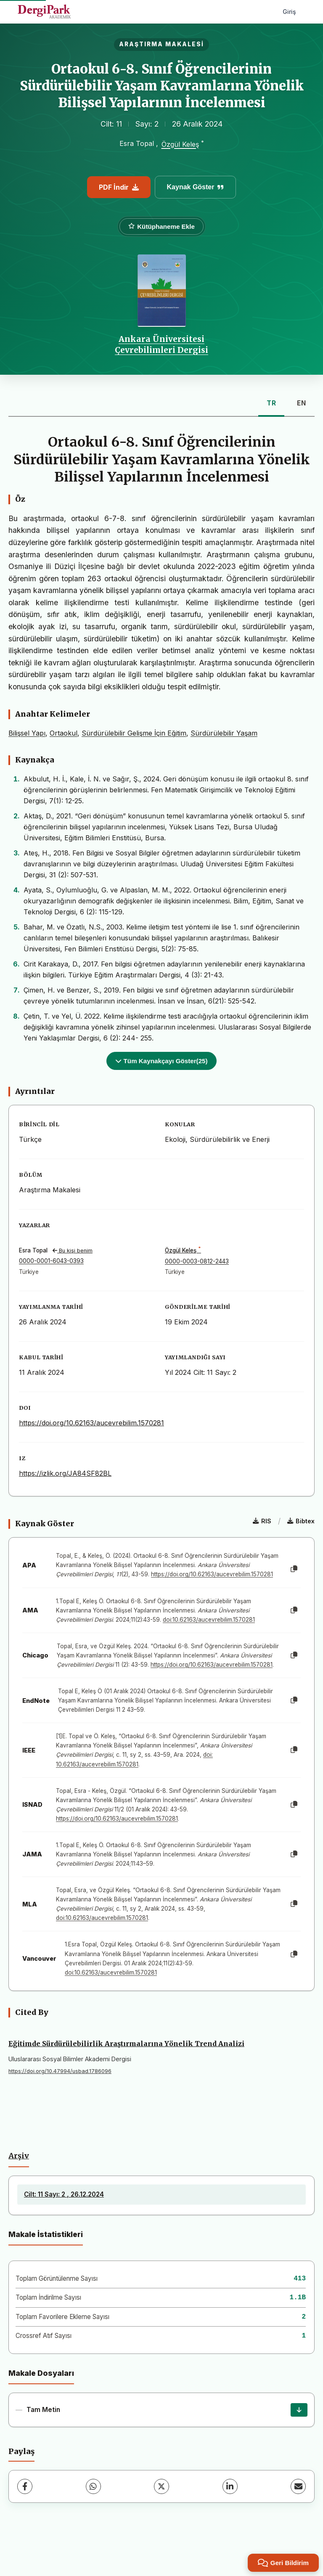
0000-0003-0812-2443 (197, 1261)
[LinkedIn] (230, 2486)
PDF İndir (119, 187)
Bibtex (301, 1521)
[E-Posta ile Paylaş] (298, 2486)
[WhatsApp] (93, 2486)
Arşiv (18, 2155)
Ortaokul (63, 733)
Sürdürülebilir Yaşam (224, 733)
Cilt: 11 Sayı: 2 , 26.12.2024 (64, 2194)
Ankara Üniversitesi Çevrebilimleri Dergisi (161, 344)
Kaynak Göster (195, 187)
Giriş (289, 11)
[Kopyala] (294, 1569)
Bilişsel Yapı (26, 733)
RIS (262, 1521)
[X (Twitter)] (161, 2486)
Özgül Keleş (180, 144)
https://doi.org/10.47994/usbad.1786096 (59, 2071)
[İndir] (299, 2410)
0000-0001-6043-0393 (51, 1261)
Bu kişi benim (73, 1250)
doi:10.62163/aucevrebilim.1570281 (209, 1619)
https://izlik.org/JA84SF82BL (65, 1473)
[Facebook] (24, 2486)
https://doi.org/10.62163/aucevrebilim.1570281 (91, 1423)
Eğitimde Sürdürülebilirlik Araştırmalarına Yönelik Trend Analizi (126, 2043)
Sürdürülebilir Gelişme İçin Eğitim (134, 733)
